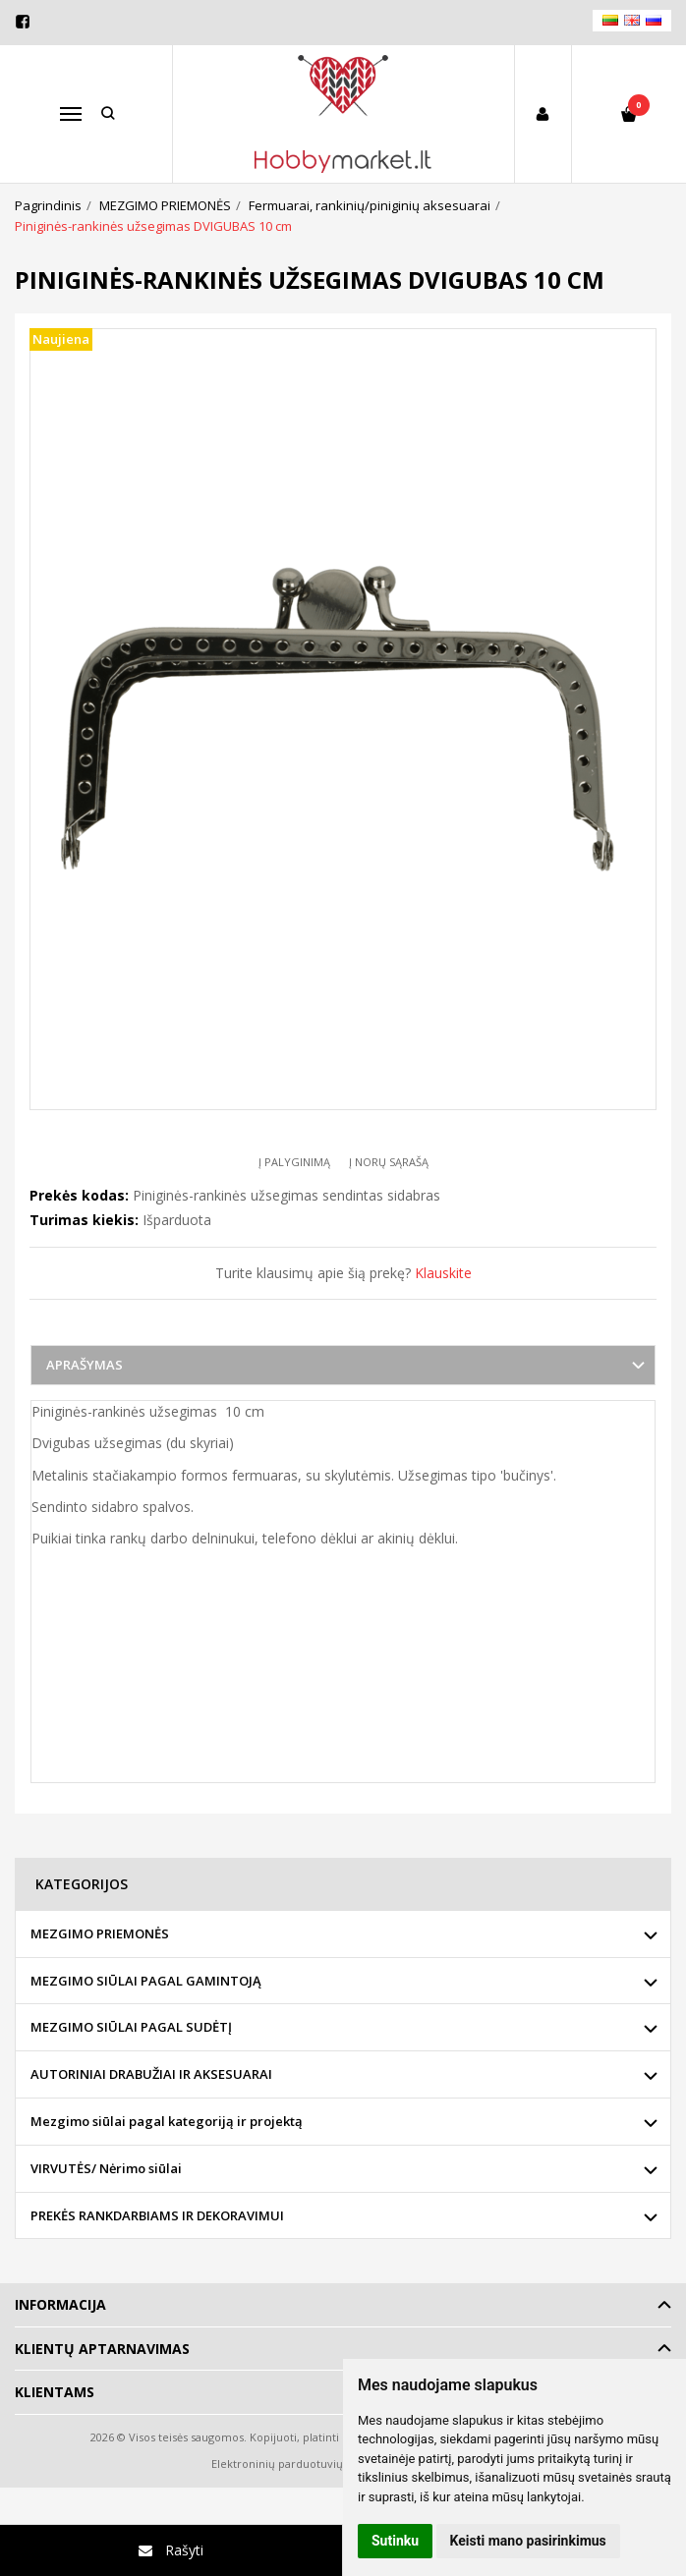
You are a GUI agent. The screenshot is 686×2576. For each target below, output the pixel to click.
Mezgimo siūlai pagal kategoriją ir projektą (166, 2121)
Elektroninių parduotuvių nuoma (297, 2463)
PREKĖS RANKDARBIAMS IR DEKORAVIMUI (157, 2215)
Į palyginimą (294, 1161)
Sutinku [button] (395, 2540)
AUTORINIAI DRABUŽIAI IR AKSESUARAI (151, 2074)
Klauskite (443, 1272)
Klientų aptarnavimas (102, 2348)
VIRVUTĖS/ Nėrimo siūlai (106, 2168)
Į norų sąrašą (389, 1161)
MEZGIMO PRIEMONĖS (99, 1933)
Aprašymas (84, 1364)
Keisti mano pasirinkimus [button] (528, 2540)
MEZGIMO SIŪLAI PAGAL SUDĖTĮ (131, 2027)
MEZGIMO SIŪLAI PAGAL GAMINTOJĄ (145, 1980)
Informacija (60, 2304)
